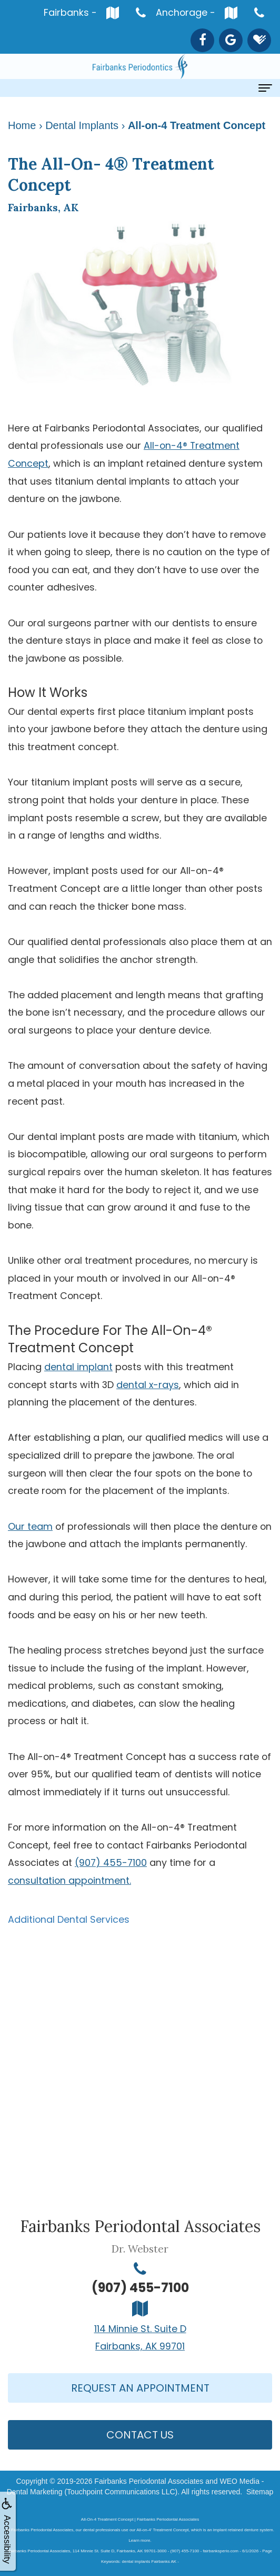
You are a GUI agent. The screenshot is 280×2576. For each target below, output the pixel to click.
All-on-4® (165, 445)
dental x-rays (147, 1384)
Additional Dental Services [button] (68, 1919)
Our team (30, 1526)
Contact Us (140, 2434)
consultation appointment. (69, 1880)
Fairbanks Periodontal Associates (148, 2481)
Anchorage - (199, 12)
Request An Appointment (140, 2388)
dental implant (78, 1366)
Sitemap (259, 2491)
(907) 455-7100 (111, 1862)
